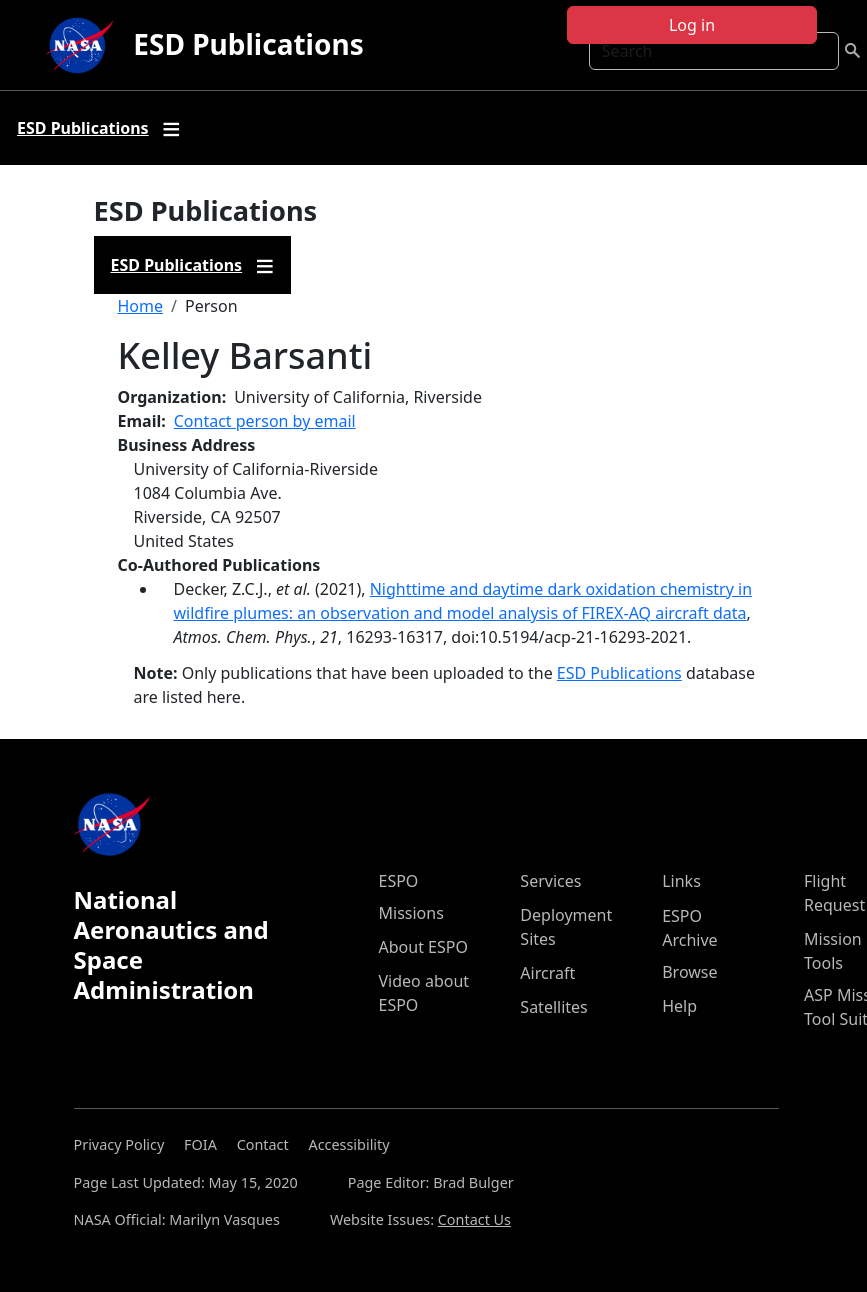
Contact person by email (265, 421)
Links (681, 881)
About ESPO (423, 947)
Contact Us (474, 1219)
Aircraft (547, 973)
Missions (411, 913)
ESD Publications (248, 44)
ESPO (399, 881)
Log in (692, 25)
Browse (689, 972)
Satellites (553, 1007)
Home (141, 306)
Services (550, 881)
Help (679, 1006)
